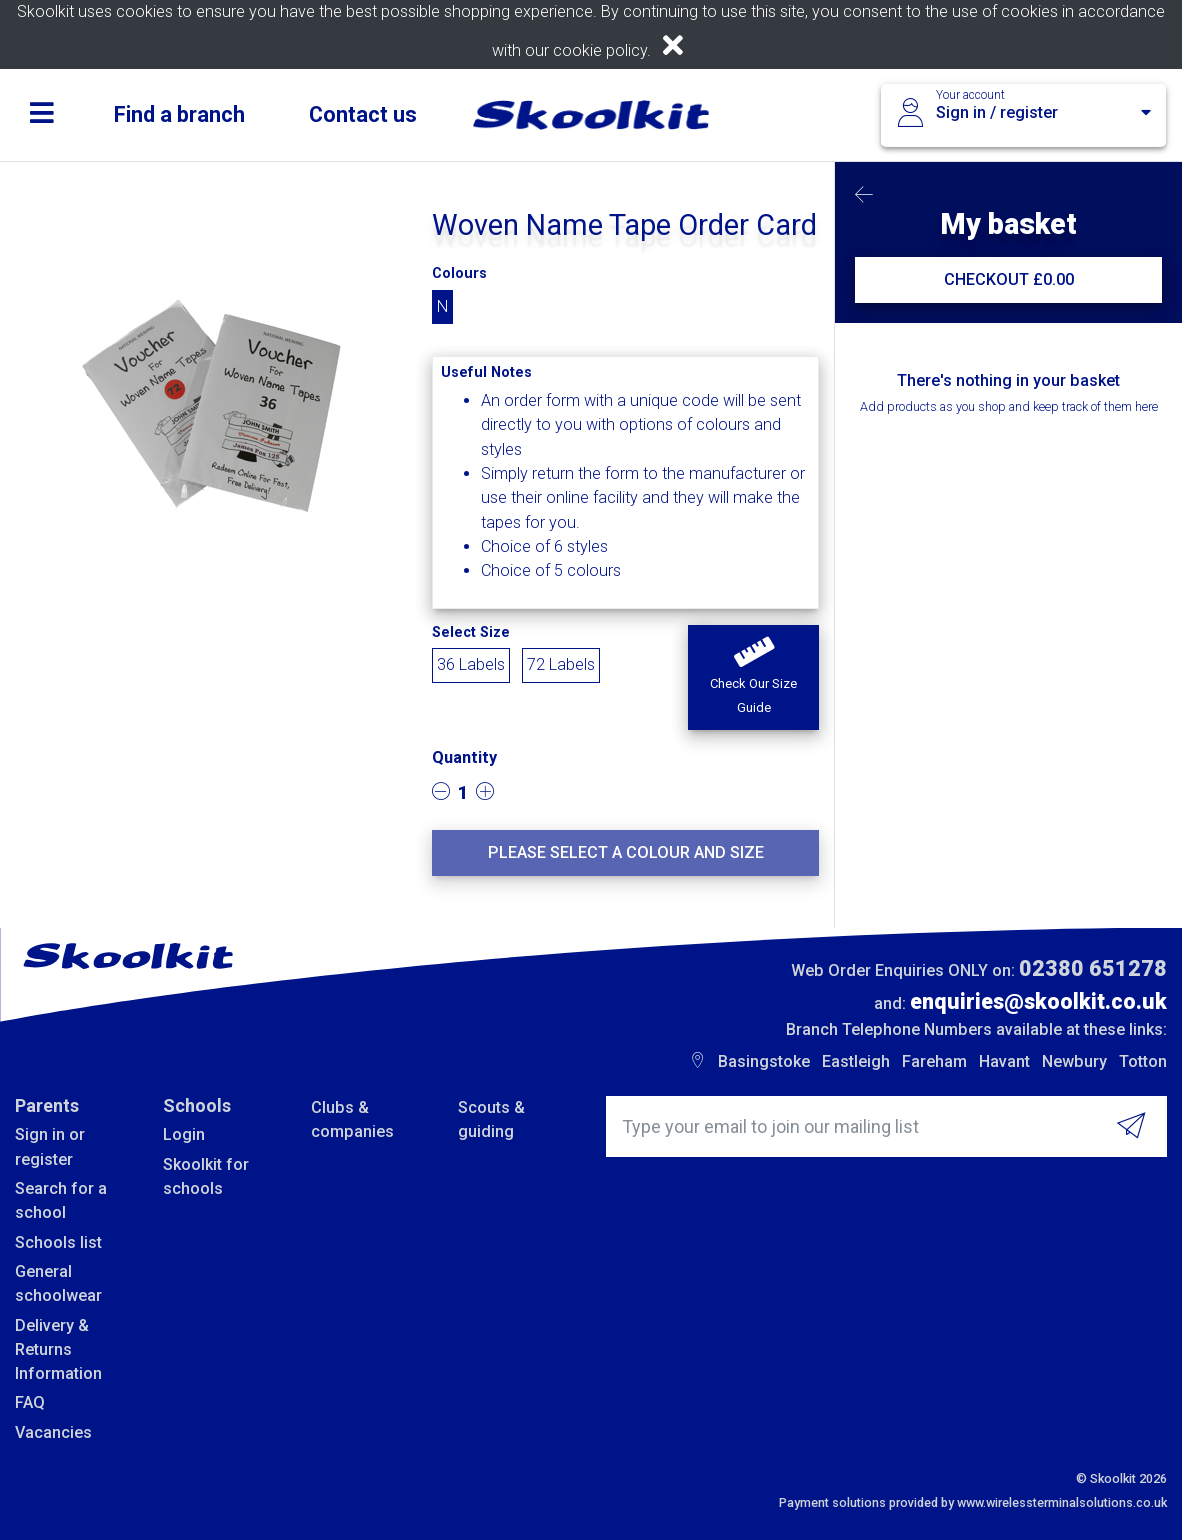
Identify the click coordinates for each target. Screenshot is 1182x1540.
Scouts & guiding (491, 1119)
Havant (1004, 1061)
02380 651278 (1093, 968)
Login (184, 1134)
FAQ (30, 1402)
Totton (1143, 1061)
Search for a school (61, 1200)
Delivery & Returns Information (58, 1350)
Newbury (1074, 1061)
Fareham (934, 1061)
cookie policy (600, 50)
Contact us (363, 114)
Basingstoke (764, 1061)
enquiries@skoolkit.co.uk (1038, 1001)
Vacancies (53, 1432)
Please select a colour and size (626, 852)
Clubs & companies (352, 1119)
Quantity (464, 757)
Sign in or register (50, 1146)
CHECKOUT (1009, 279)
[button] (753, 678)
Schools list (58, 1242)
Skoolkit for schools (206, 1176)
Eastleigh (856, 1061)
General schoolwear (58, 1283)
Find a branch (179, 114)
